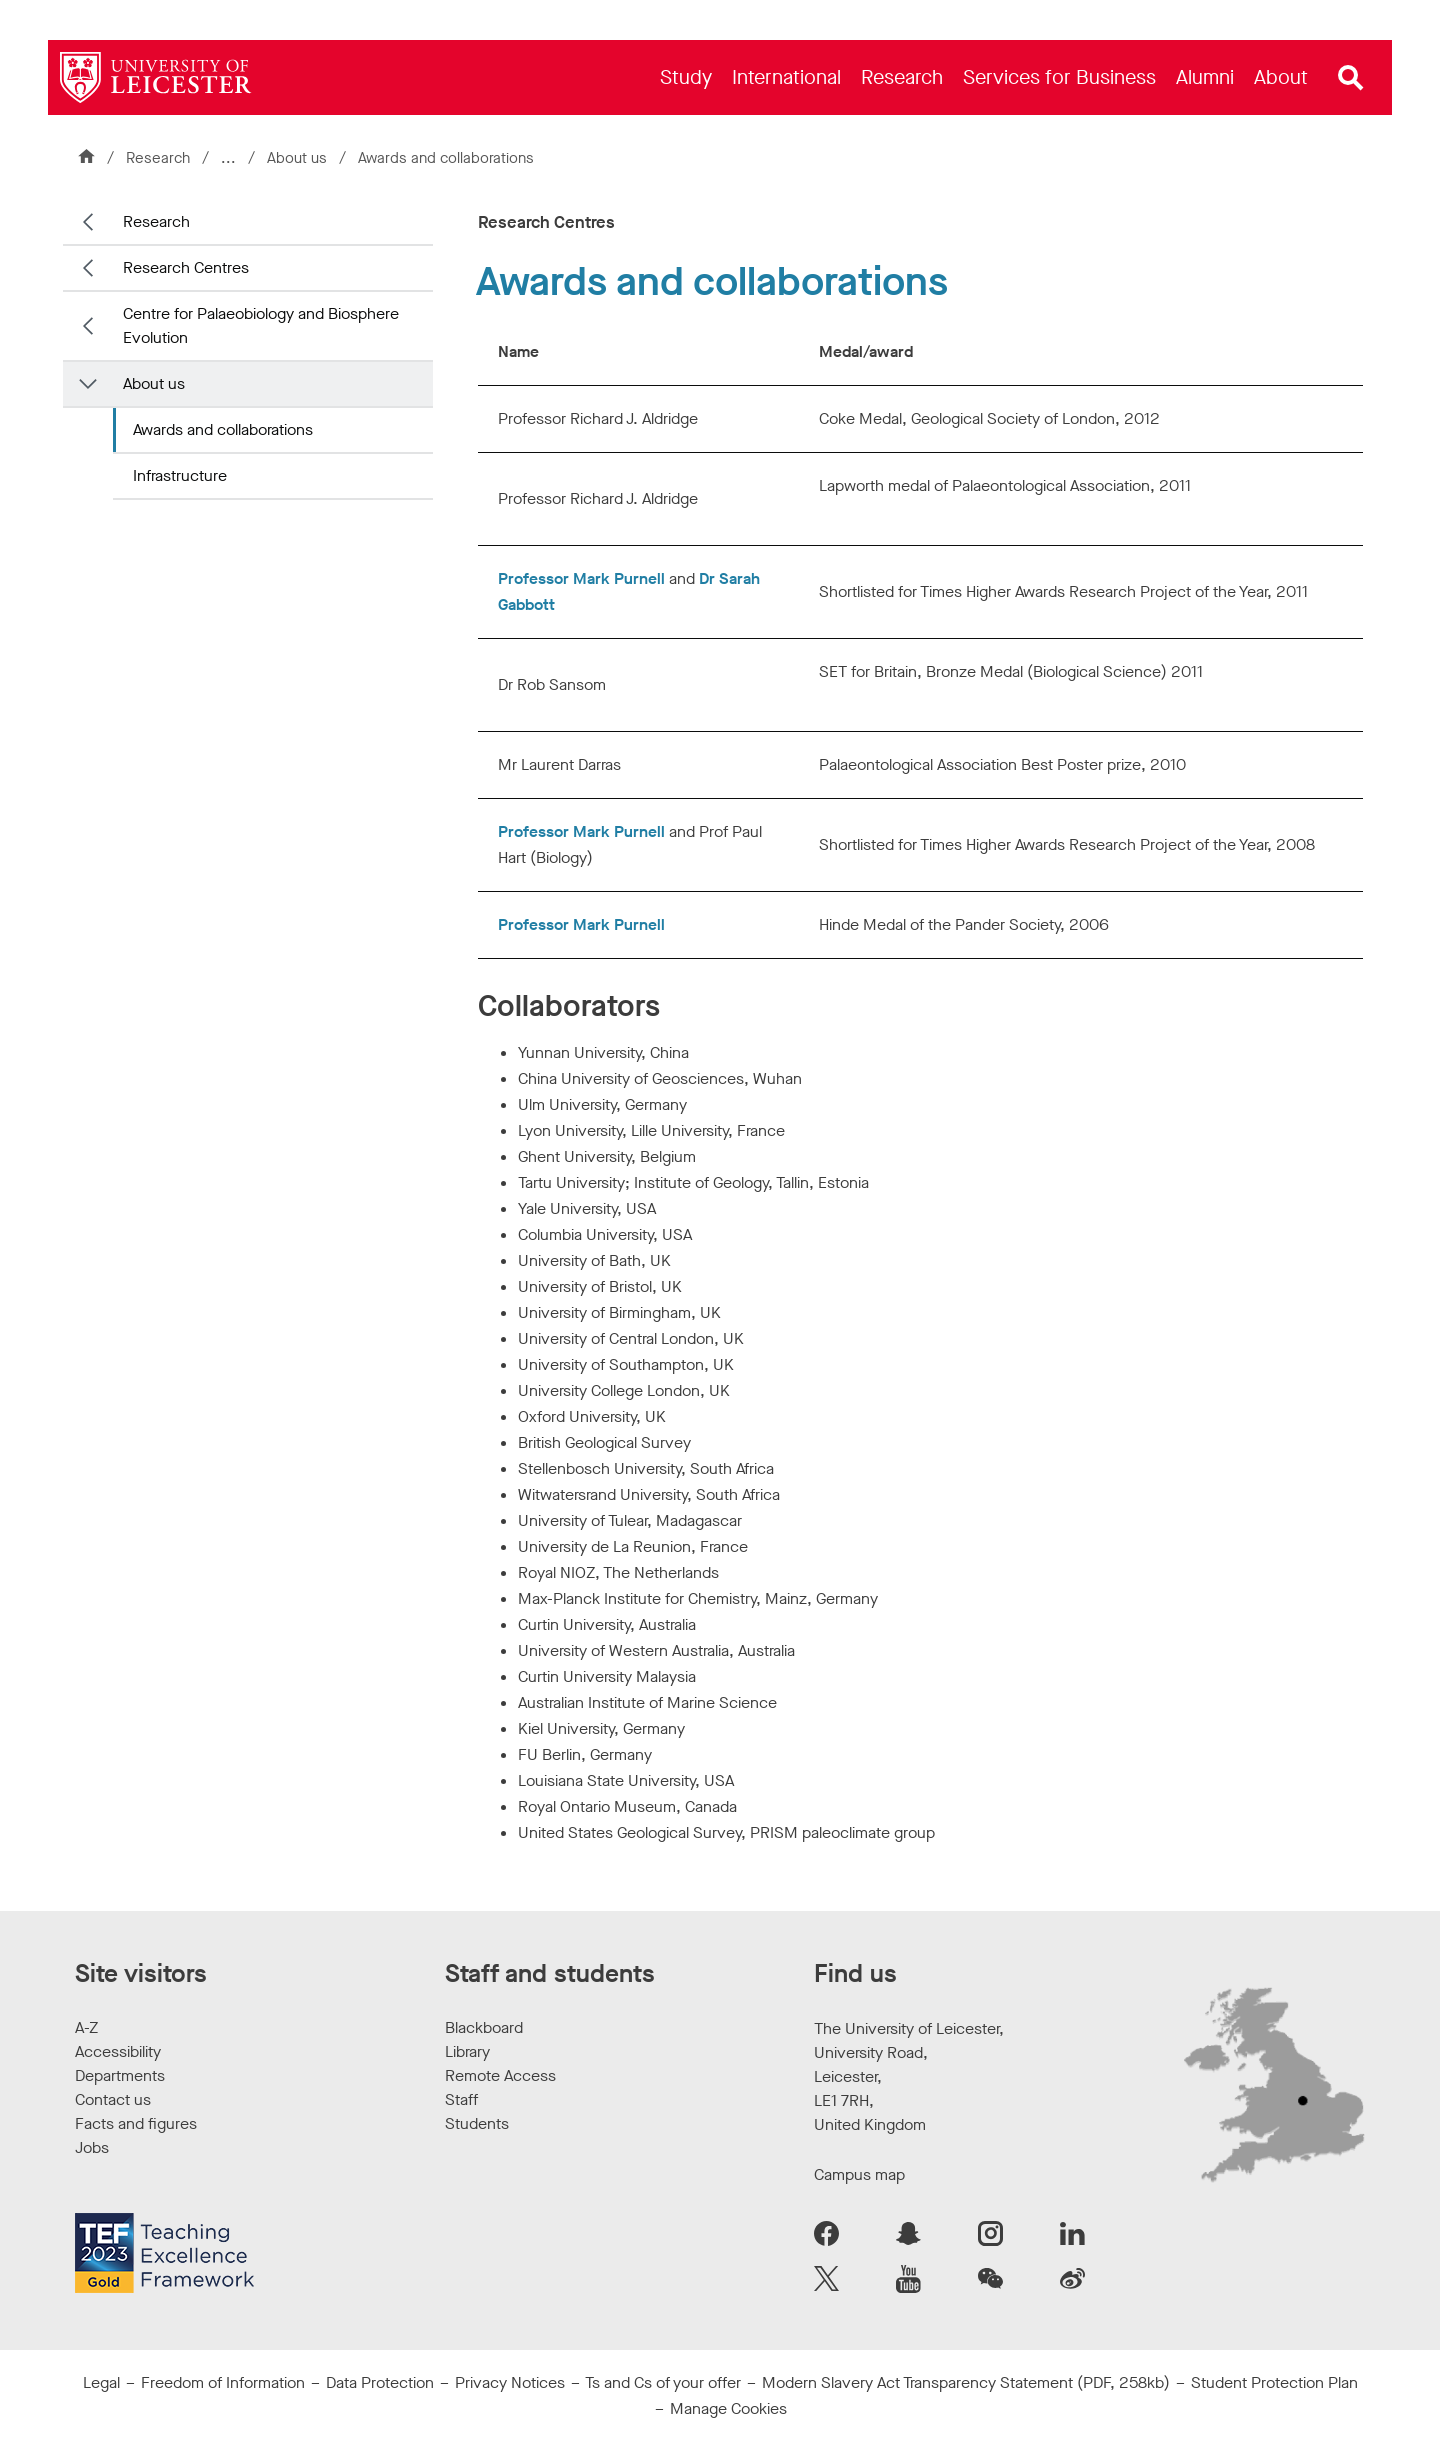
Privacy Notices (510, 2382)
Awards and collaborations (223, 429)
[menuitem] (686, 77)
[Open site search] (1351, 78)
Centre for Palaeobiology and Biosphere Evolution (261, 325)
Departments (120, 2075)
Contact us (113, 2099)
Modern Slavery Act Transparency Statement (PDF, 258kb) (966, 2382)
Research (158, 158)
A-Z (86, 2027)
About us (299, 158)
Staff (461, 2099)
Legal (101, 2382)
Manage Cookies (728, 2408)
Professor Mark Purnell (581, 578)
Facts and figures (136, 2123)
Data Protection (380, 2382)
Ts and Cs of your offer (663, 2382)
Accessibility (118, 2051)
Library (467, 2051)
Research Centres (186, 267)
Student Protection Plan (1274, 2382)
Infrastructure (180, 475)
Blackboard (484, 2027)
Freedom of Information (223, 2382)
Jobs (92, 2147)
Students (477, 2123)
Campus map (859, 2174)
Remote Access (500, 2075)
